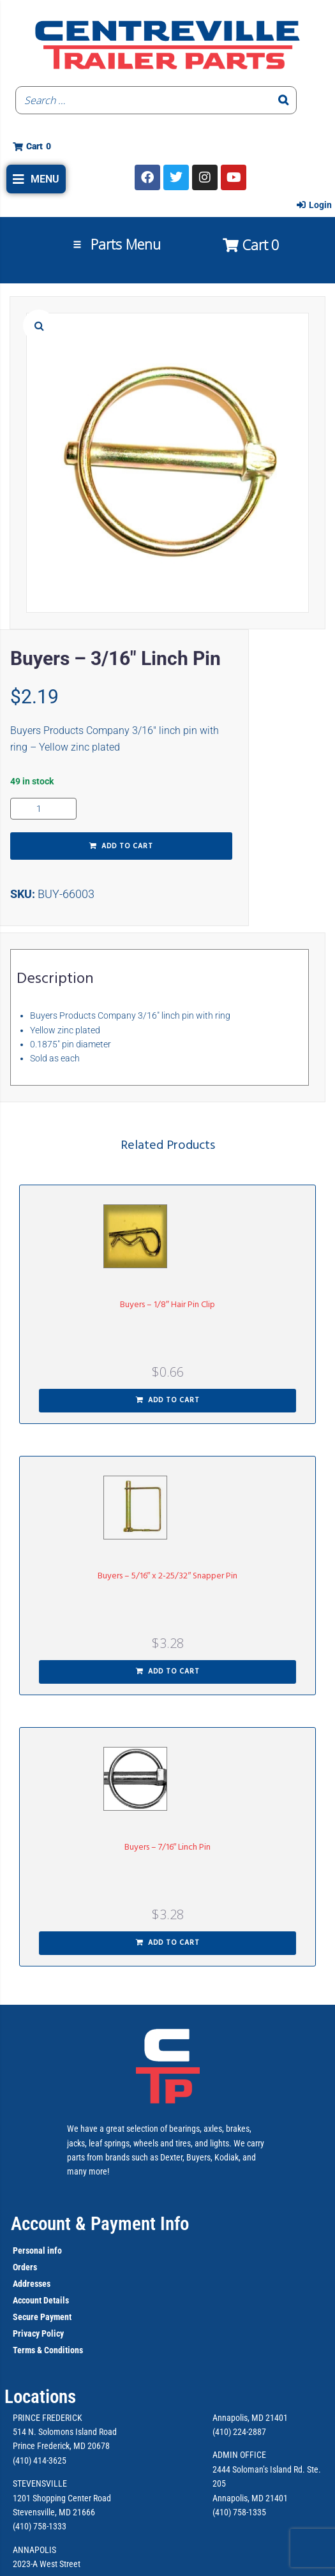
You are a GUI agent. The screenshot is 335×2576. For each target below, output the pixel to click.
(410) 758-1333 (39, 2526)
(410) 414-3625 (39, 2460)
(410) (221, 2512)
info (53, 2250)
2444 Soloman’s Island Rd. (258, 2469)
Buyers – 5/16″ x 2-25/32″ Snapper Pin (168, 1576)
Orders (25, 2267)
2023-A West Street (46, 2564)
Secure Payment (42, 2317)
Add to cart (127, 846)
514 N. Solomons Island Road (65, 2432)
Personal (29, 2250)
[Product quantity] (43, 809)
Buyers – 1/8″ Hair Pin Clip (167, 1305)
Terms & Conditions (48, 2350)
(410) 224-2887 (239, 2432)
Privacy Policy (38, 2333)
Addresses (31, 2284)
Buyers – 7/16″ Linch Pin (167, 1847)
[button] (36, 179)
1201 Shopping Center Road (62, 2498)
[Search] (283, 100)
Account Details (41, 2300)
